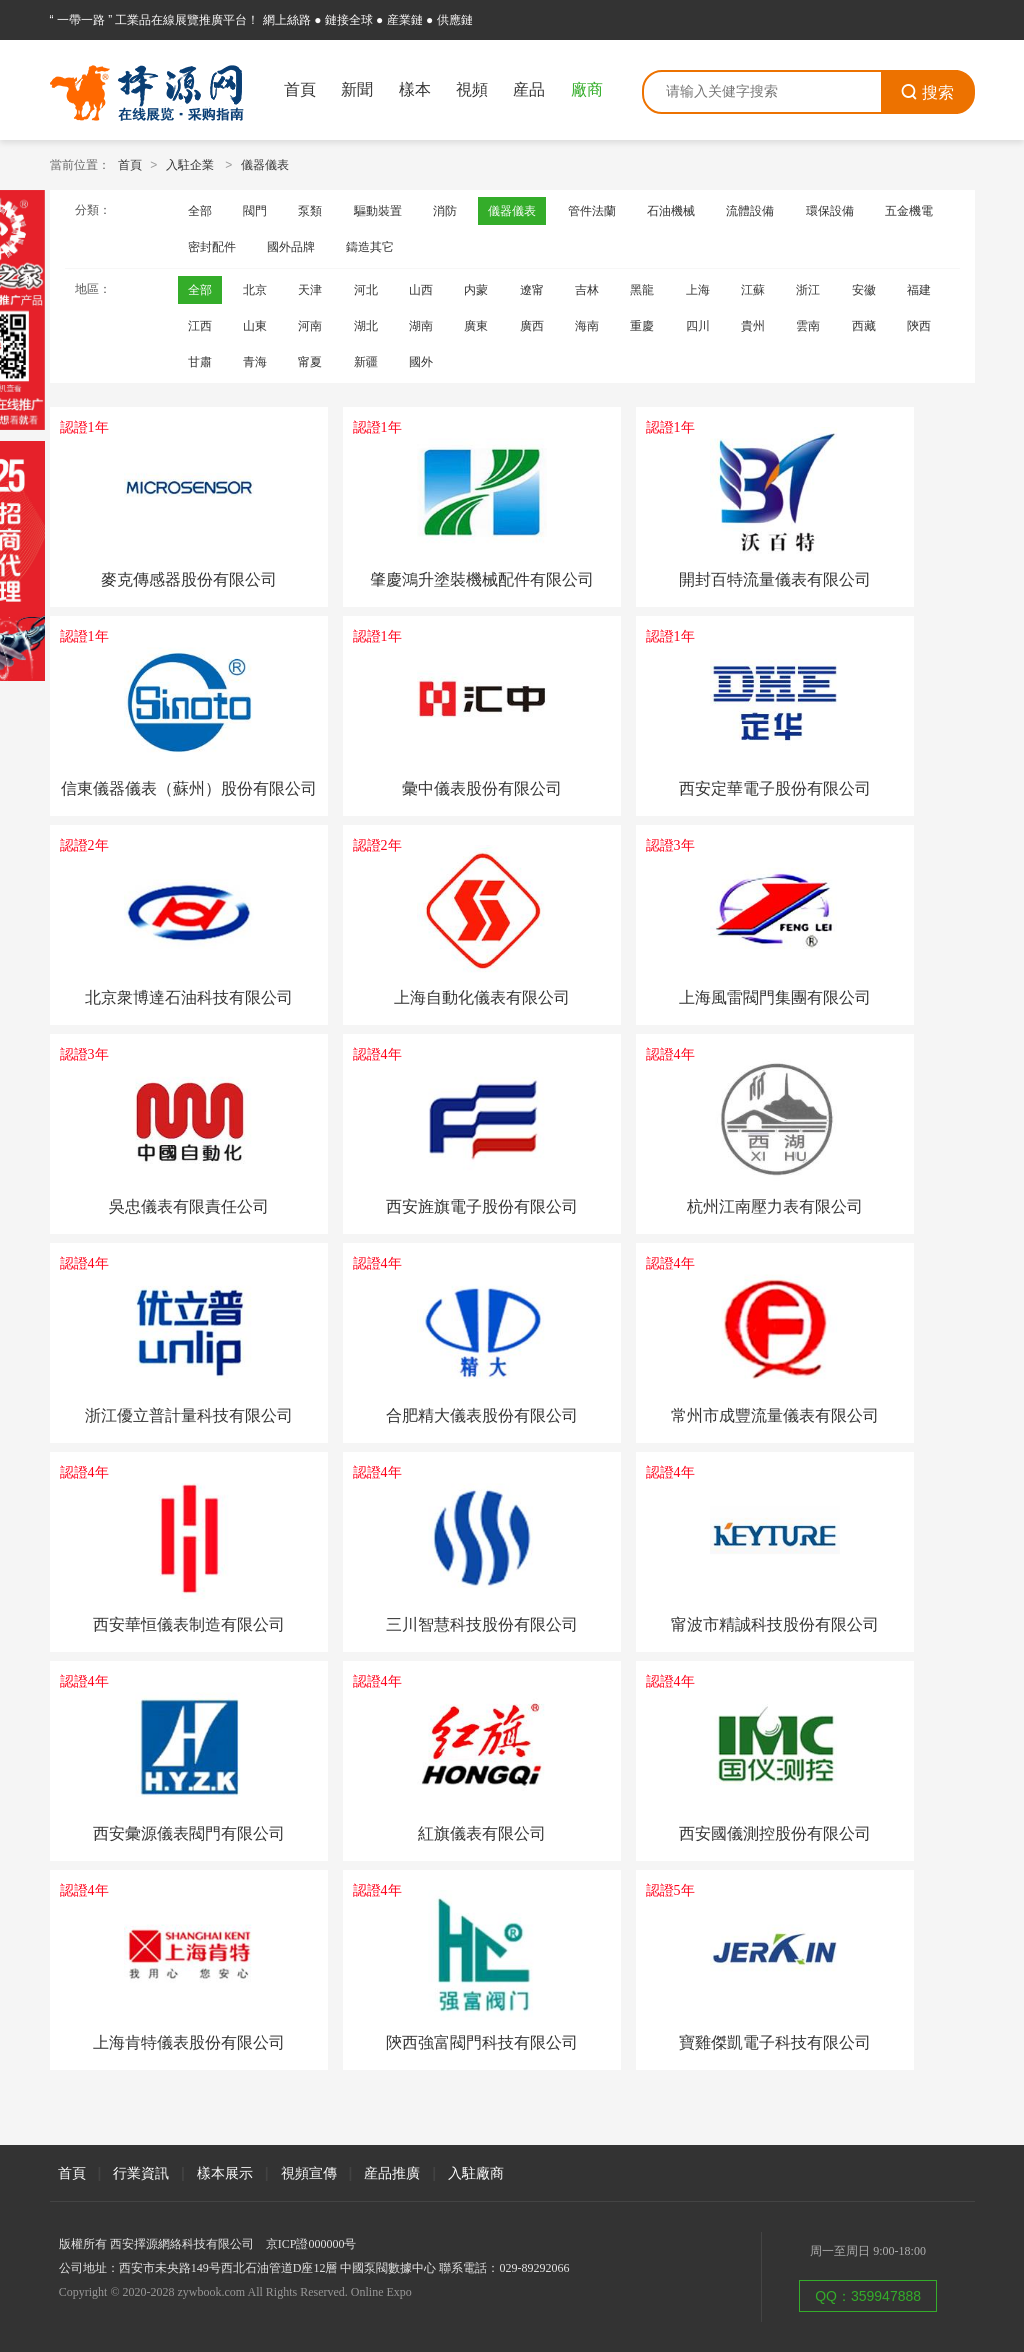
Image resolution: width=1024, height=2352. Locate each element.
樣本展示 (225, 2173)
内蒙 (476, 290)
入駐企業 (190, 165)
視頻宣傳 (309, 2173)
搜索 (927, 92)
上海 (698, 290)
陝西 (919, 326)
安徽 (864, 290)
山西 (421, 290)
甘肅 (200, 362)
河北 (366, 290)
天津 (310, 290)
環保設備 (830, 211)
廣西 (532, 326)
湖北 (366, 326)
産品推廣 (392, 2173)
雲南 (808, 326)
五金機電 (909, 211)
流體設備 (750, 211)
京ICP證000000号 (311, 2244)
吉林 (587, 290)
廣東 (476, 326)
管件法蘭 (592, 211)
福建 (919, 290)
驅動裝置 (378, 211)
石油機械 (671, 211)
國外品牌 (291, 247)
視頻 (472, 89)
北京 (255, 290)
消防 (445, 211)
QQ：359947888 (868, 2296)
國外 (421, 362)
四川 (698, 326)
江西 (200, 326)
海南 (587, 326)
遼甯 (532, 290)
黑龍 (642, 290)
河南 (310, 326)
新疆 (366, 362)
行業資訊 (141, 2173)
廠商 (587, 89)
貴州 (753, 326)
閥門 (255, 211)
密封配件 (212, 247)
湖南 (421, 326)
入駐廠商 (476, 2173)
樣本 (415, 89)
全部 (200, 211)
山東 (255, 326)
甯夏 (310, 362)
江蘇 (753, 290)
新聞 (357, 89)
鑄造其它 (370, 247)
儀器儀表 (265, 165)
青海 (255, 362)
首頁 (300, 89)
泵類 (310, 211)
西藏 (864, 326)
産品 (529, 89)
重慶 (642, 326)
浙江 (808, 290)
